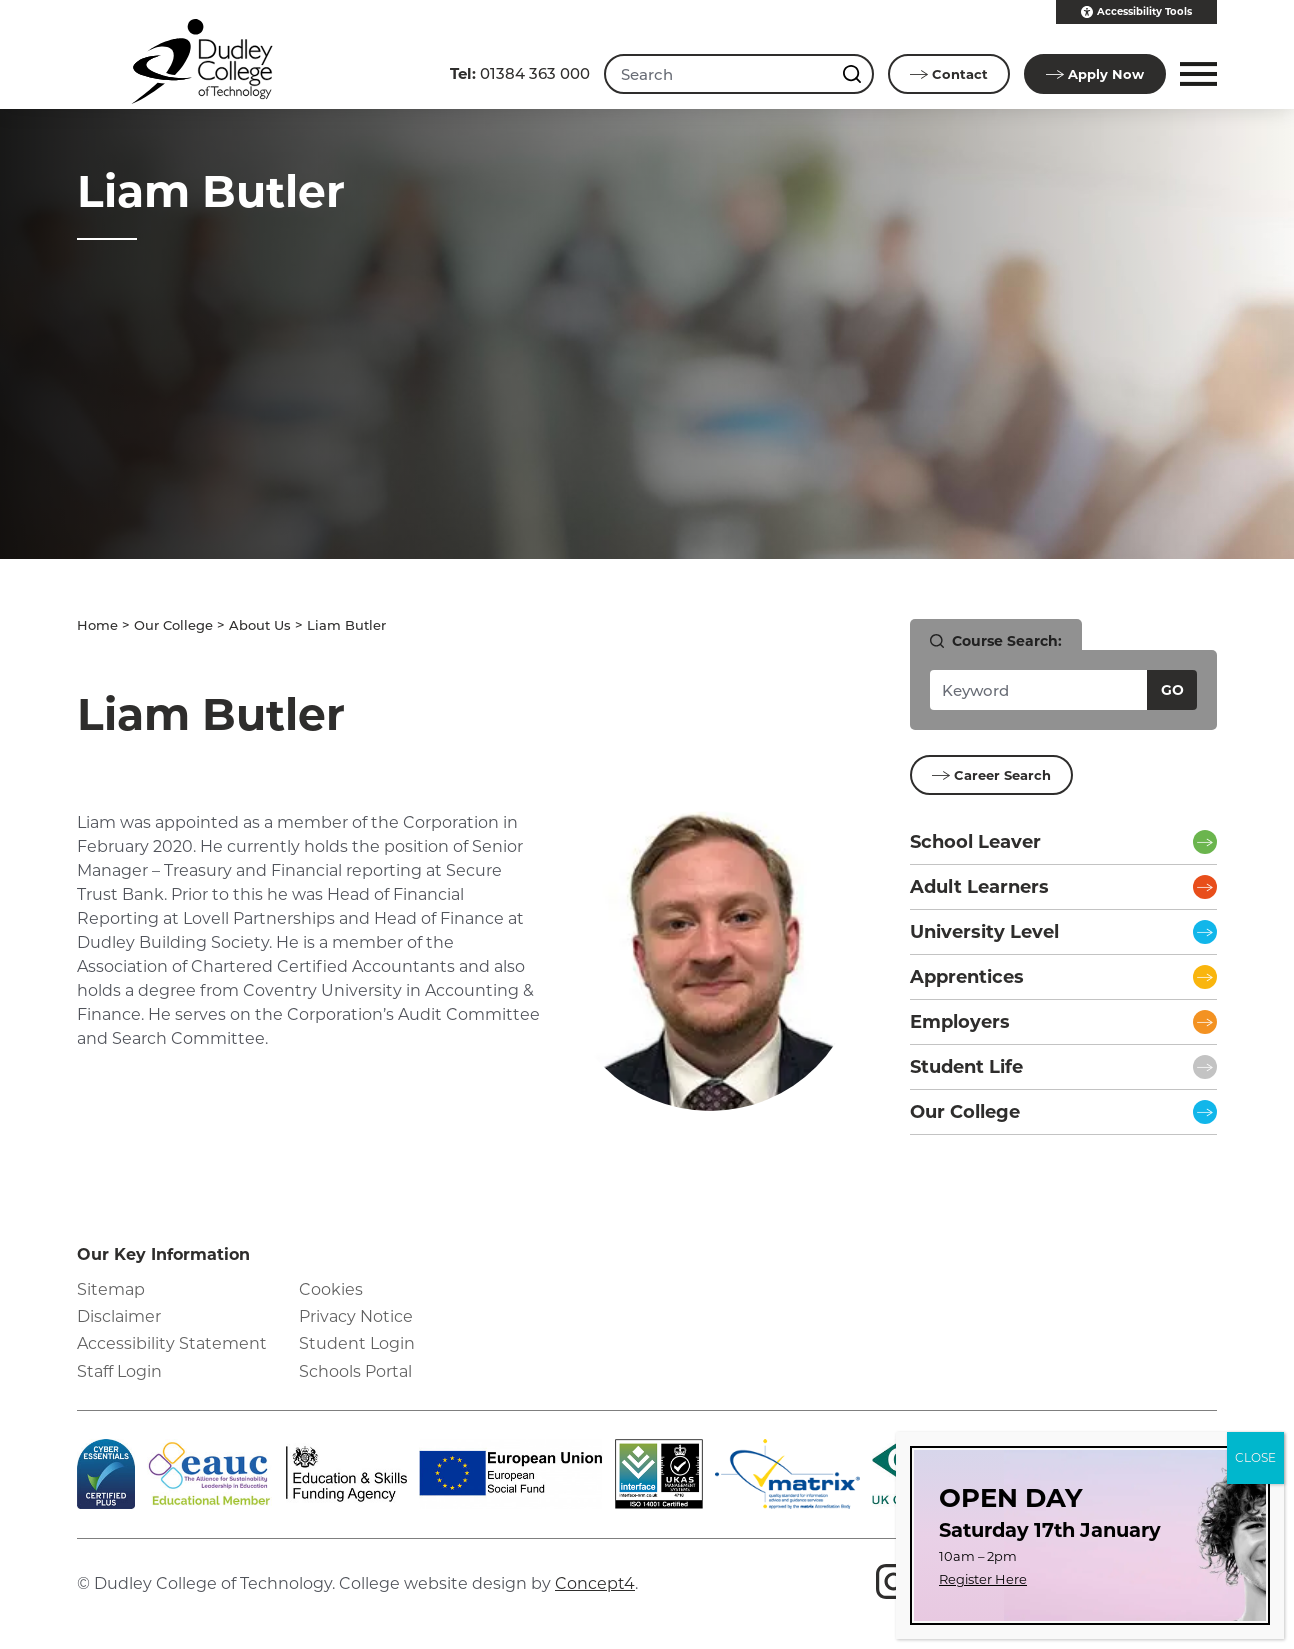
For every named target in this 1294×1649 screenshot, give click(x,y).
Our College (173, 625)
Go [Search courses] (1172, 690)
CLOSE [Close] (1255, 1457)
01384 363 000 (520, 73)
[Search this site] (854, 74)
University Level (984, 932)
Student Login (357, 1343)
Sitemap (111, 1289)
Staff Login (119, 1371)
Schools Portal (355, 1371)
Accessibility (1136, 12)
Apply (1095, 74)
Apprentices (967, 977)
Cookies (331, 1289)
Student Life (966, 1067)
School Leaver (975, 842)
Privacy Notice (356, 1316)
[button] (1195, 74)
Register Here (983, 1579)
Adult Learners (979, 887)
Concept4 (595, 1583)
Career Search (991, 775)
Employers (960, 1022)
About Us (260, 625)
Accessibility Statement (172, 1343)
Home (97, 625)
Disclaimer (119, 1316)
